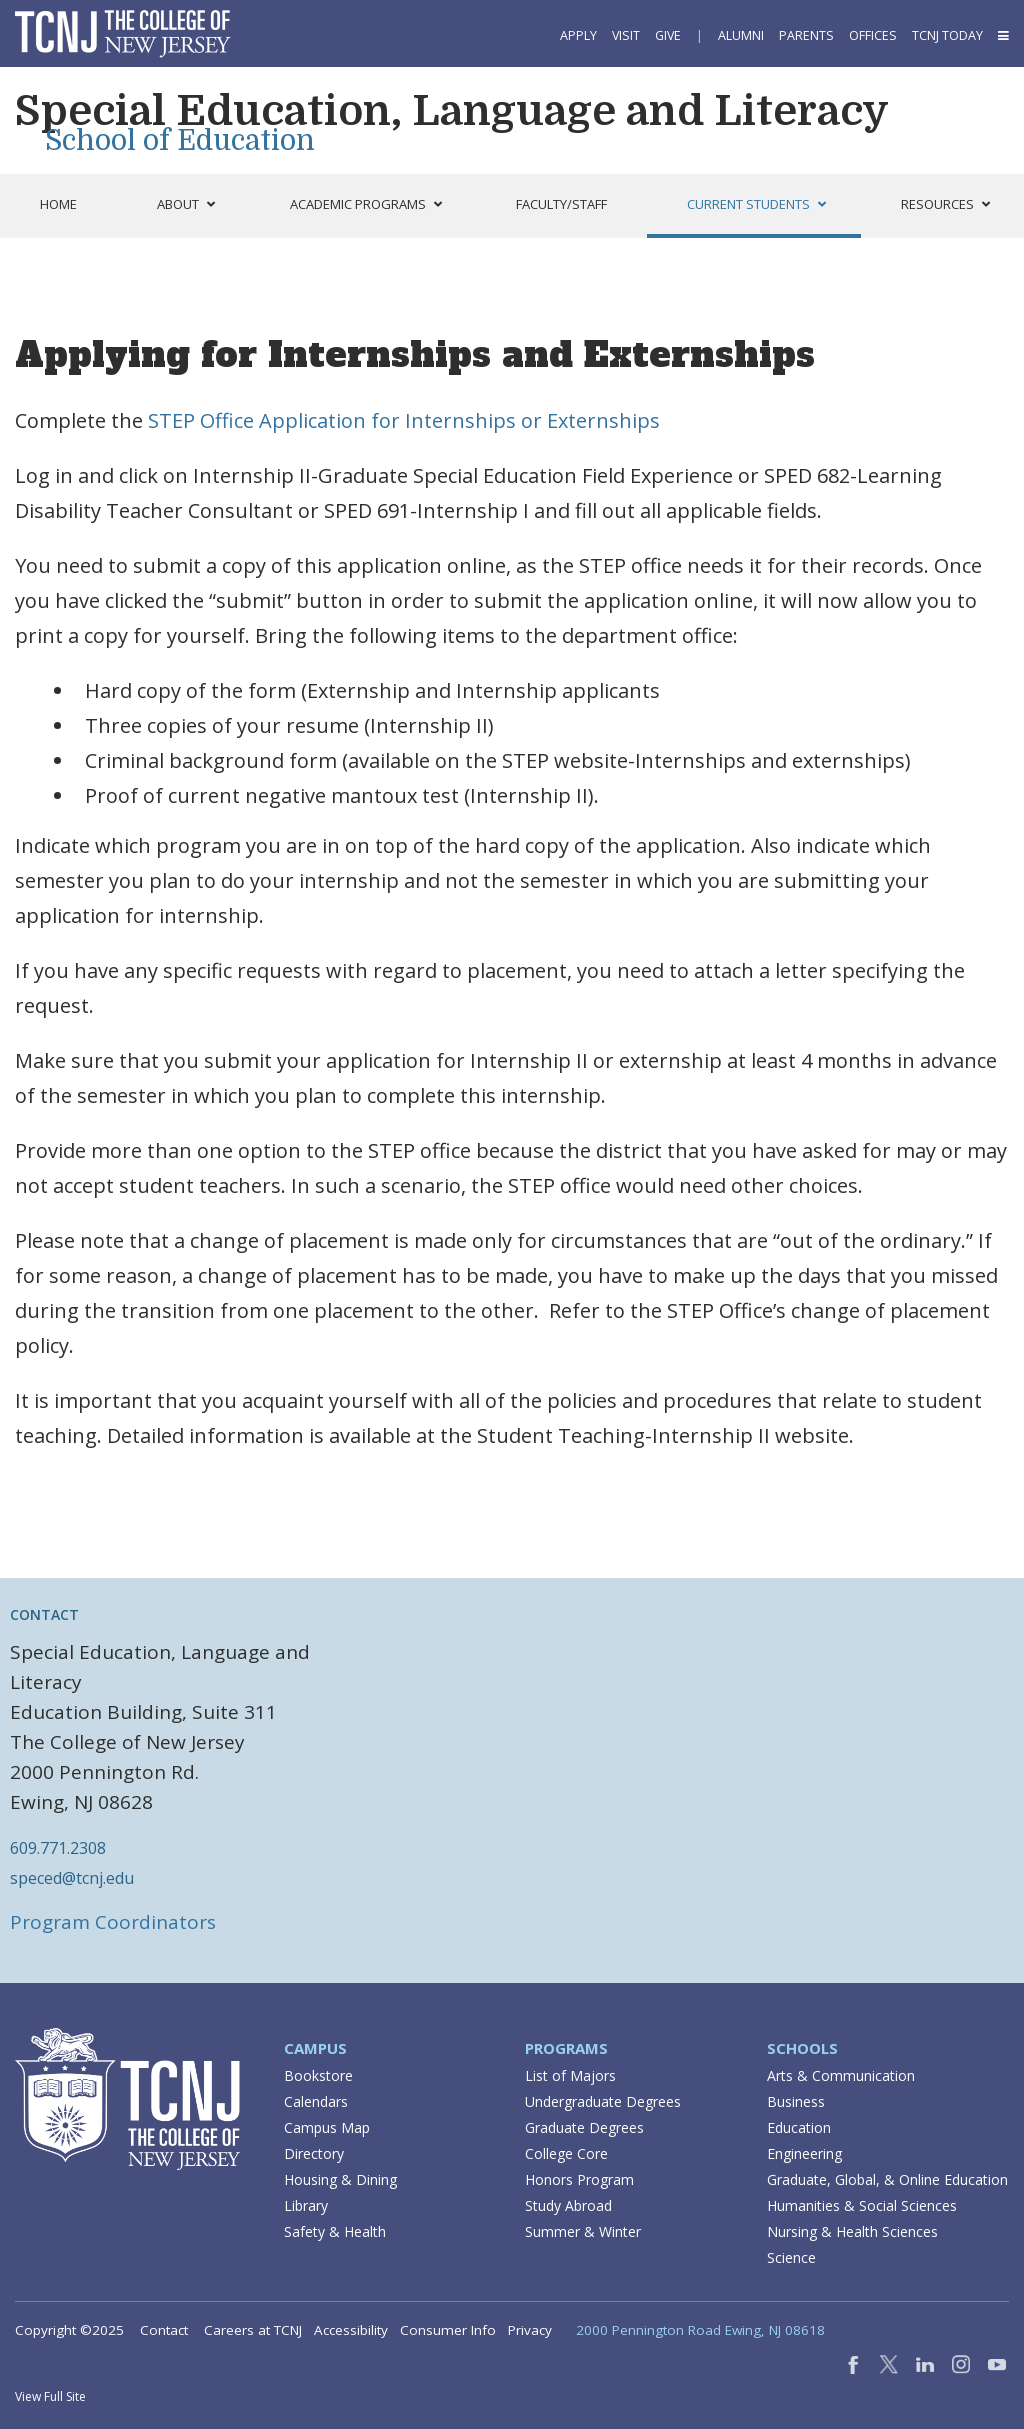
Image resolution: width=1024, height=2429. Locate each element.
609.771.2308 (58, 1848)
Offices (873, 35)
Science (791, 2257)
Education (799, 2127)
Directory (314, 2153)
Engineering (804, 2153)
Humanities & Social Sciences (862, 2205)
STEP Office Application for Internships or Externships (404, 420)
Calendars (316, 2101)
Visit (626, 35)
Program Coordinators (113, 1922)
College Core (566, 2153)
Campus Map (327, 2127)
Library (306, 2205)
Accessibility (351, 2330)
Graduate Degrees (584, 2127)
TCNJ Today (947, 35)
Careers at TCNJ (253, 2330)
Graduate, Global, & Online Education (887, 2179)
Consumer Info (448, 2330)
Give (668, 35)
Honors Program (579, 2179)
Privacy (530, 2330)
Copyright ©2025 (69, 2330)
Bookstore (318, 2075)
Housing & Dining (340, 2179)
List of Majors (570, 2075)
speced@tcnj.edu (72, 1878)
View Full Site (50, 2396)
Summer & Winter (583, 2231)
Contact (164, 2330)
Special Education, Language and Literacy (452, 111)
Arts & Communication (841, 2075)
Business (796, 2101)
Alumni (741, 35)
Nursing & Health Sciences (852, 2231)
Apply (578, 35)
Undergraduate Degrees (603, 2101)
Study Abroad (568, 2205)
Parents (806, 35)
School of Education (180, 141)
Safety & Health (335, 2231)
